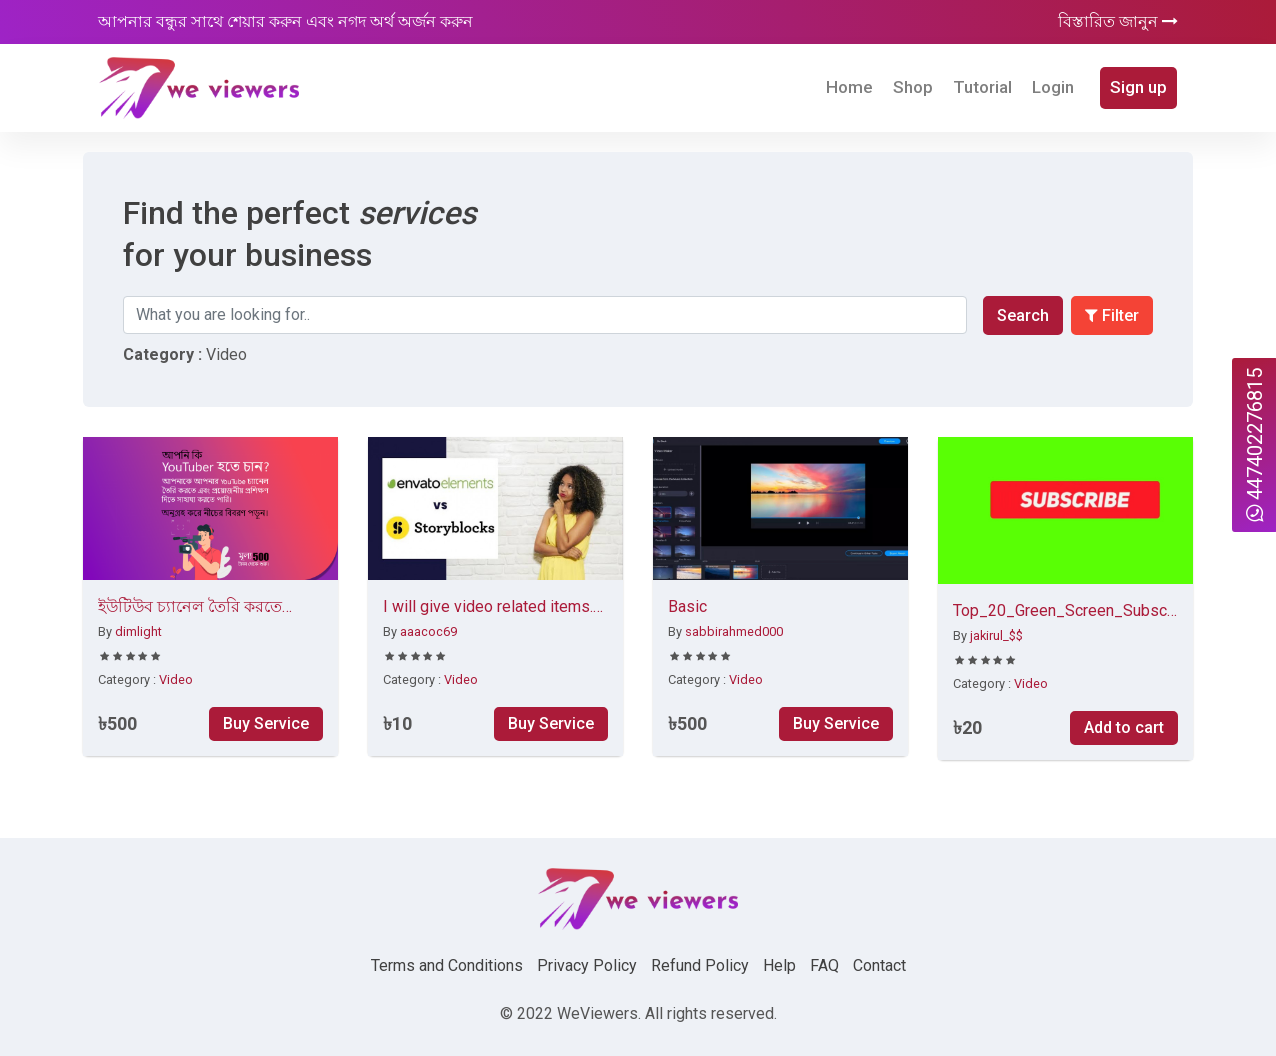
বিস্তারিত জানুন (1118, 21)
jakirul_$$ (996, 635)
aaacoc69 (428, 631)
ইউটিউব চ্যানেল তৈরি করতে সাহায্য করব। (190, 608)
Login (1053, 87)
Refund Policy (700, 965)
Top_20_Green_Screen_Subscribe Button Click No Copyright (1065, 612)
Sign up (1138, 87)
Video (176, 679)
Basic (687, 606)
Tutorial (982, 87)
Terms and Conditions (447, 965)
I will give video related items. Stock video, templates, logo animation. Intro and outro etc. (488, 608)
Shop (913, 87)
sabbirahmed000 (734, 631)
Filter (1112, 315)
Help (779, 965)
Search (1023, 315)
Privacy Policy (587, 965)
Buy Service (266, 723)
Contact (879, 965)
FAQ (824, 965)
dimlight (138, 631)
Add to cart (1124, 727)
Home (849, 87)
